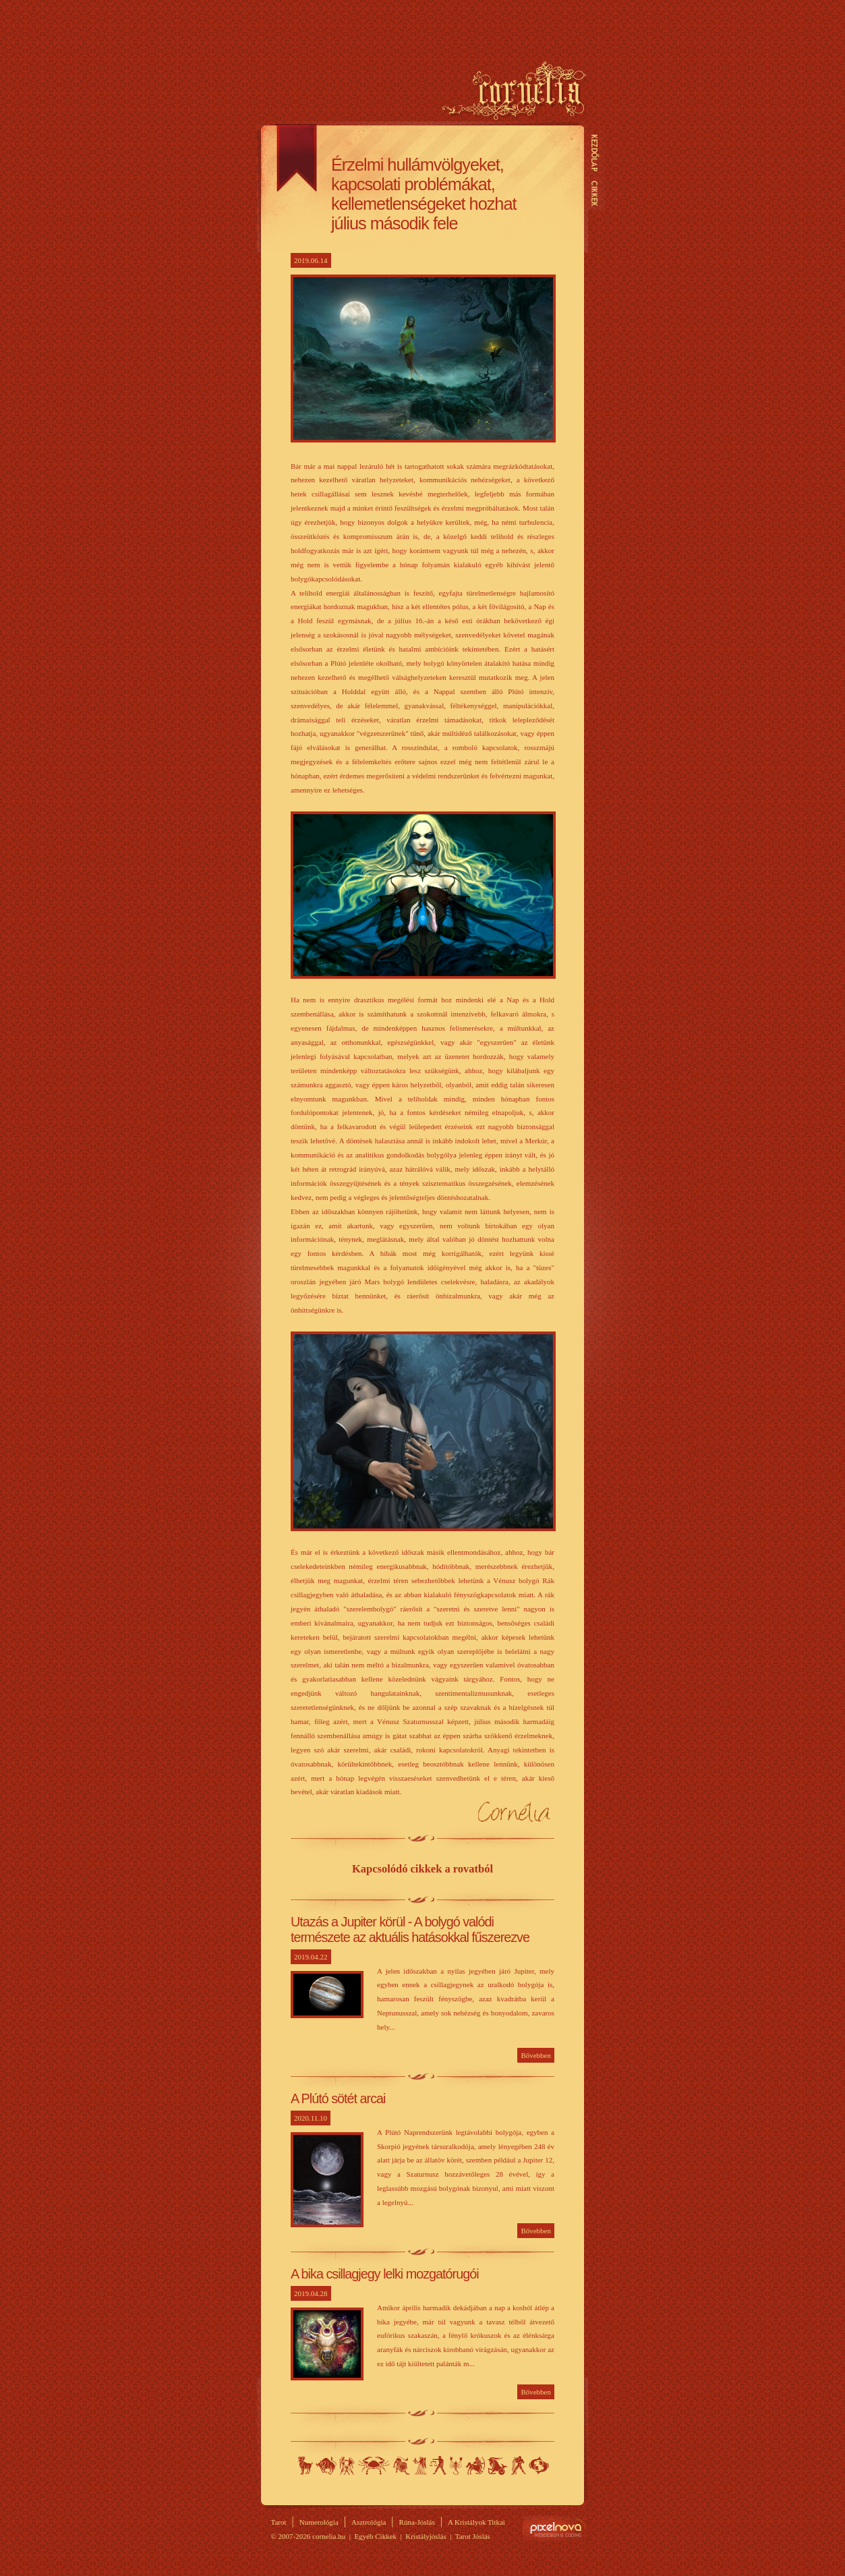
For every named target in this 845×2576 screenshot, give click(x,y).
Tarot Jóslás (472, 2536)
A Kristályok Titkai (476, 2522)
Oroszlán (401, 2465)
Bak (498, 2465)
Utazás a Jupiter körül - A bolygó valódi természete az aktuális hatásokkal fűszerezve (410, 1929)
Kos (305, 2465)
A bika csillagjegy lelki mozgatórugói (385, 2273)
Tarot (279, 2522)
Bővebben (536, 2055)
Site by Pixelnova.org (555, 2528)
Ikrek (347, 2465)
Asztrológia (368, 2522)
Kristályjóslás (425, 2536)
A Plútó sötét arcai (338, 2098)
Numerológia (319, 2522)
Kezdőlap (595, 152)
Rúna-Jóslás (417, 2522)
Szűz (420, 2465)
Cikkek (595, 193)
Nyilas (475, 2465)
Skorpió (456, 2465)
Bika (326, 2465)
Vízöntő (518, 2465)
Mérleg (438, 2465)
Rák (373, 2465)
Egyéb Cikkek (375, 2536)
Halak (539, 2465)
